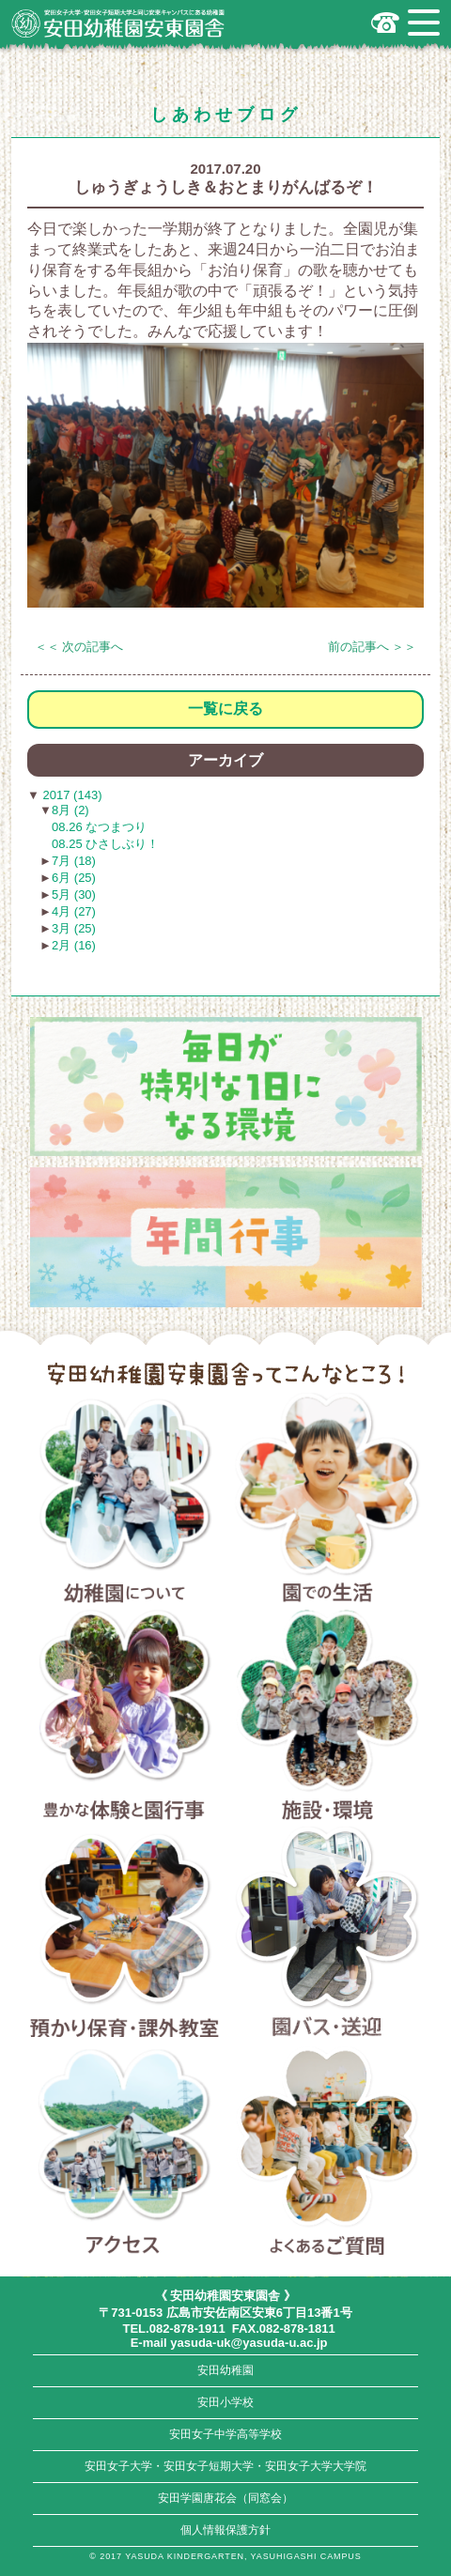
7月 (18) (74, 861)
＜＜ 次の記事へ (79, 647)
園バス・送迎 (327, 1935)
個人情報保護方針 (225, 2530)
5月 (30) (74, 894)
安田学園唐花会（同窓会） (225, 2498)
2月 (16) (74, 945)
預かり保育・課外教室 (124, 1935)
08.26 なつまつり (99, 827)
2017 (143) (70, 795)
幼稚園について (124, 1501)
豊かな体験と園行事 (124, 1718)
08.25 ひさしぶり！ (105, 844)
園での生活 (327, 1501)
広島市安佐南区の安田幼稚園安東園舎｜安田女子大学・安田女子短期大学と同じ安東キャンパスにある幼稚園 (118, 23)
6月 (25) (74, 878)
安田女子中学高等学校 (225, 2434)
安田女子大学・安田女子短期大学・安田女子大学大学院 (225, 2466)
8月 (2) (70, 810)
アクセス (124, 2152)
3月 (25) (74, 928)
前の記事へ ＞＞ (372, 647)
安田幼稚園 (225, 2370)
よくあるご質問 (327, 2152)
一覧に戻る (225, 709)
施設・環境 (327, 1718)
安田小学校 (225, 2402)
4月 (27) (74, 911)
